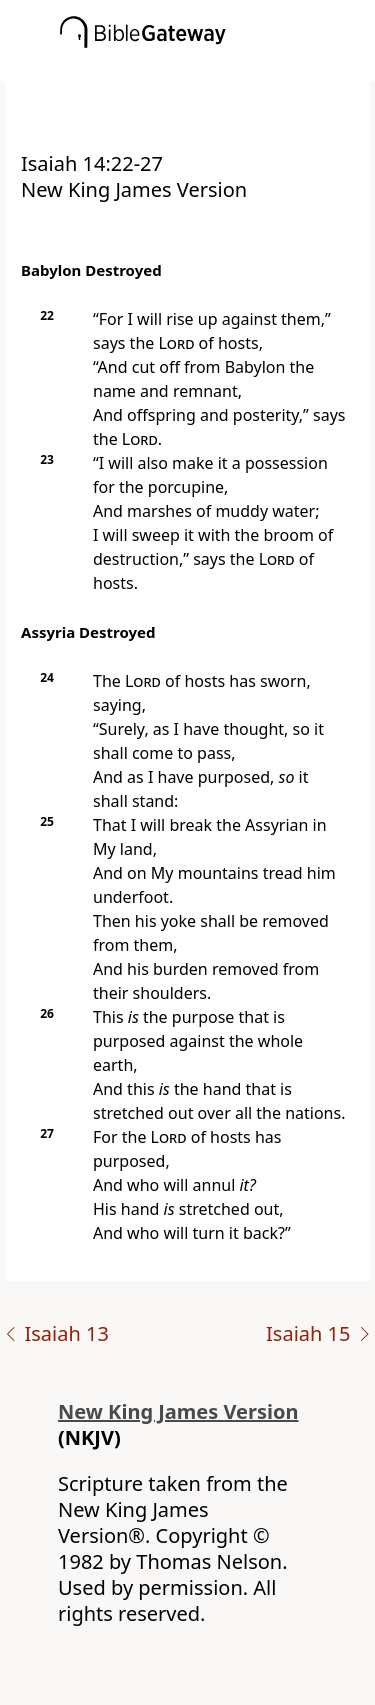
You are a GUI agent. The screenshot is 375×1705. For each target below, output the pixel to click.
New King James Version (178, 1411)
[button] (217, 67)
